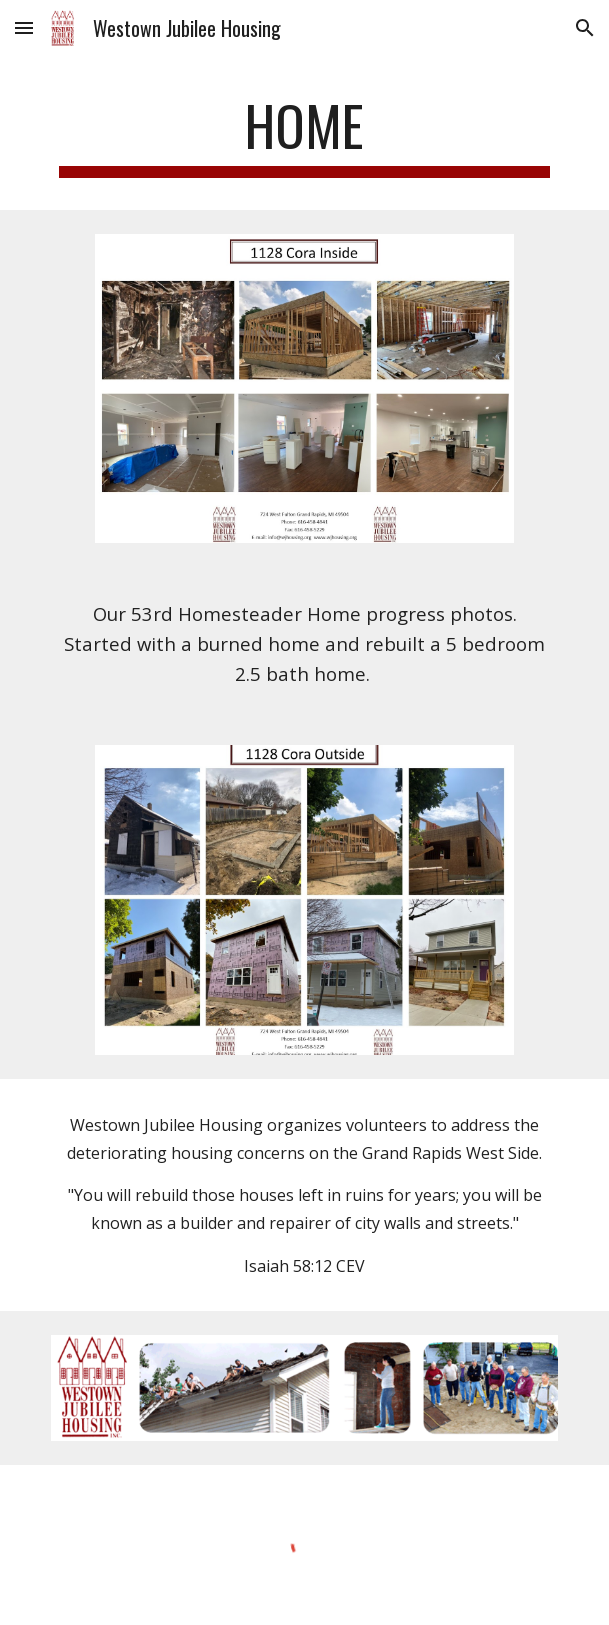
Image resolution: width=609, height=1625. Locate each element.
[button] (24, 27)
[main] (304, 135)
